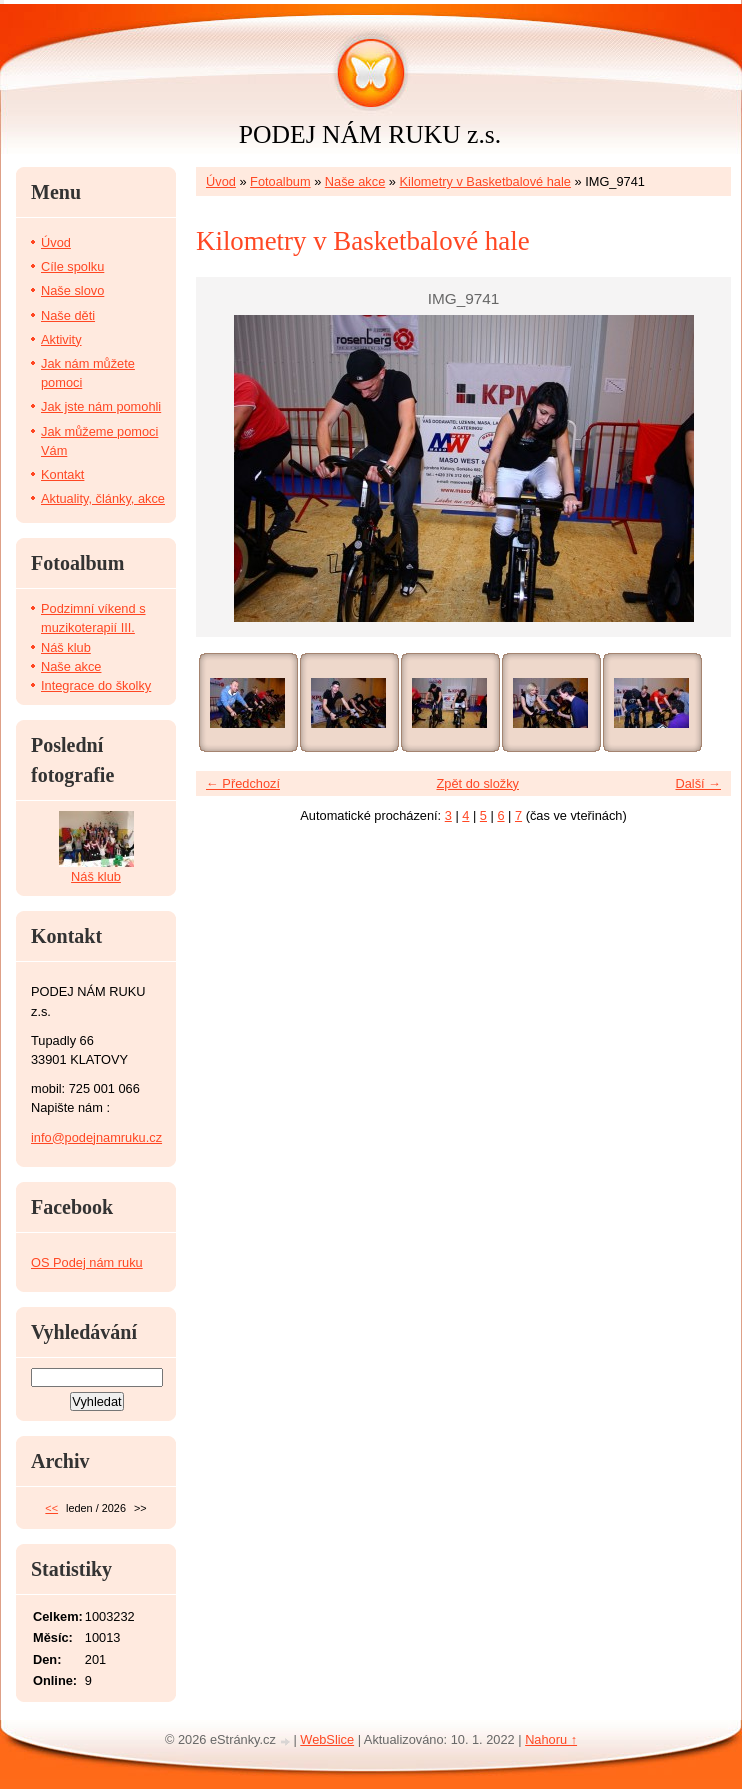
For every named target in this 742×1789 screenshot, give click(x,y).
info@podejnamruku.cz (96, 1137)
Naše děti (68, 315)
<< (51, 1508)
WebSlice (327, 1739)
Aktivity (61, 339)
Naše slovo (72, 290)
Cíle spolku (72, 266)
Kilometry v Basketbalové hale (485, 181)
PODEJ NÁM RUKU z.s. (370, 134)
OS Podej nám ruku (87, 1262)
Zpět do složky (477, 783)
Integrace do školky (96, 685)
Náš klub (66, 647)
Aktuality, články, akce (103, 498)
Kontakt (62, 474)
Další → (698, 783)
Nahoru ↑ (551, 1739)
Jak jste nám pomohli (101, 406)
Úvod (221, 181)
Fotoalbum (280, 181)
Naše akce (355, 181)
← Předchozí (243, 783)
